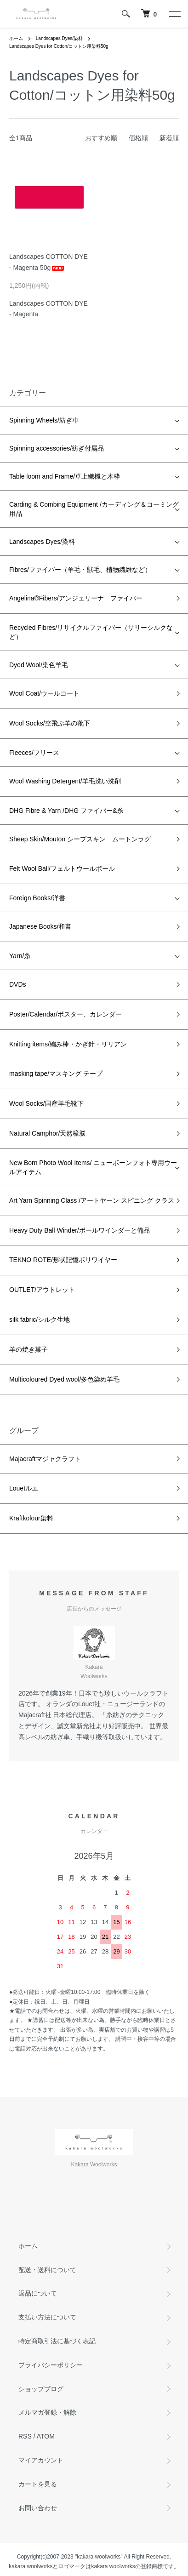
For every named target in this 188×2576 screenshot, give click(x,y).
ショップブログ (40, 2389)
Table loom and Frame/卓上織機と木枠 (64, 476)
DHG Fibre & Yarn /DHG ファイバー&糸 (66, 810)
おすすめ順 (101, 138)
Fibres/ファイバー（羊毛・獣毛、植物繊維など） (80, 569)
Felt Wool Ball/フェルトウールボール (62, 868)
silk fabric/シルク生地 (39, 1319)
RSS (25, 2436)
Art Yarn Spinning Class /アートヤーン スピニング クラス (91, 1200)
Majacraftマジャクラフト (45, 1458)
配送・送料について (47, 2269)
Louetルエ (23, 1488)
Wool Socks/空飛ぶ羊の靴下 (49, 723)
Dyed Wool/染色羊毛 (38, 664)
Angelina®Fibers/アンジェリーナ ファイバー (75, 598)
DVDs (17, 984)
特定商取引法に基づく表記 (57, 2341)
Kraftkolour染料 (31, 1518)
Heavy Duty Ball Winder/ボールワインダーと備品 (79, 1230)
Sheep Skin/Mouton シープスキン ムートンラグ (80, 839)
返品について (37, 2293)
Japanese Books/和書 (40, 926)
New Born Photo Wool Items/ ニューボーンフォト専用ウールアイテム (93, 1167)
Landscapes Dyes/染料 (59, 38)
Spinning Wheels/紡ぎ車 (44, 420)
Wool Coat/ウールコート (44, 693)
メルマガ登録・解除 (47, 2412)
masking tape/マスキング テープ (56, 1073)
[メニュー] (174, 14)
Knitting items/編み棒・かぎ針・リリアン (68, 1044)
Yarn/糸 (19, 956)
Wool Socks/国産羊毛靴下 (46, 1103)
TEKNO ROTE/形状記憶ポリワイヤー (63, 1259)
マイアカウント (40, 2460)
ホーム (16, 38)
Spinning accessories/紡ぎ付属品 (56, 448)
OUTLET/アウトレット (42, 1289)
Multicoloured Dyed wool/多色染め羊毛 (64, 1379)
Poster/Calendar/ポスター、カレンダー (65, 1014)
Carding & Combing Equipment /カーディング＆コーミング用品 (94, 509)
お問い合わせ (37, 2508)
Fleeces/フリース (34, 752)
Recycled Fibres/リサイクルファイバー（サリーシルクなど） (91, 632)
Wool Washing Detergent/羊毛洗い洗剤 (65, 781)
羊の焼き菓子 (28, 1349)
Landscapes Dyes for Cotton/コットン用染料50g (58, 46)
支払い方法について (47, 2317)
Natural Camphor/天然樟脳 (47, 1133)
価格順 (138, 138)
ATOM (46, 2436)
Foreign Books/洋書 (37, 898)
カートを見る (37, 2484)
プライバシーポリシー (50, 2365)
